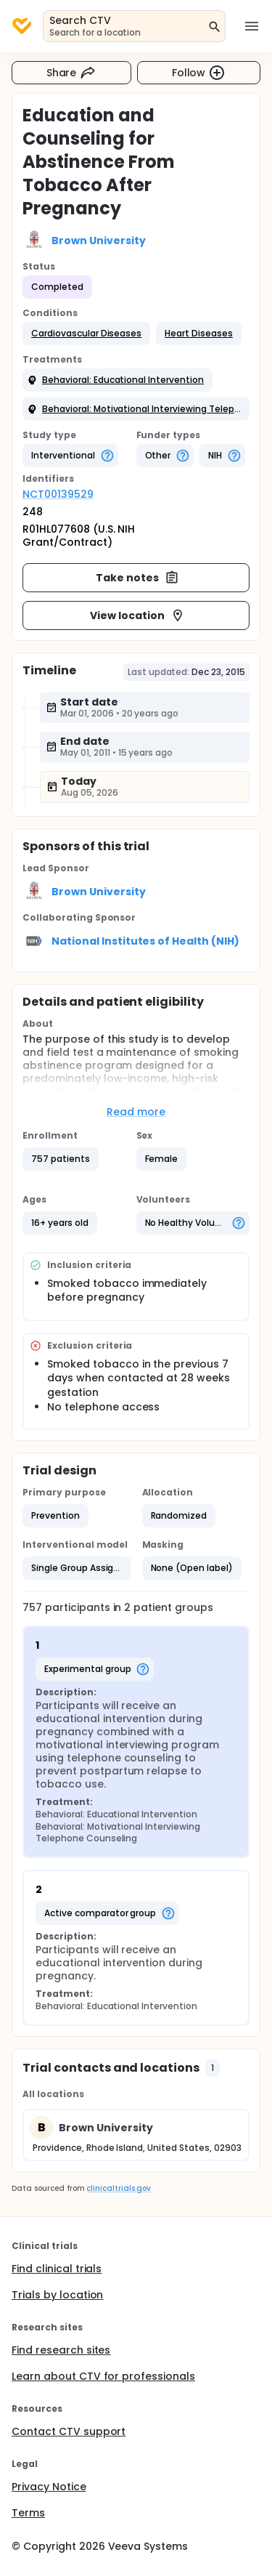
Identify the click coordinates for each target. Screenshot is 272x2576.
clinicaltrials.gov (118, 2188)
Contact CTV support (68, 2431)
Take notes (137, 577)
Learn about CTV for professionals (103, 2376)
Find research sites (61, 2350)
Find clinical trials (57, 2268)
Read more (136, 1111)
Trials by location (57, 2295)
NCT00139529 (58, 494)
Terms (28, 2513)
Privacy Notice (49, 2486)
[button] (86, 333)
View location (137, 615)
